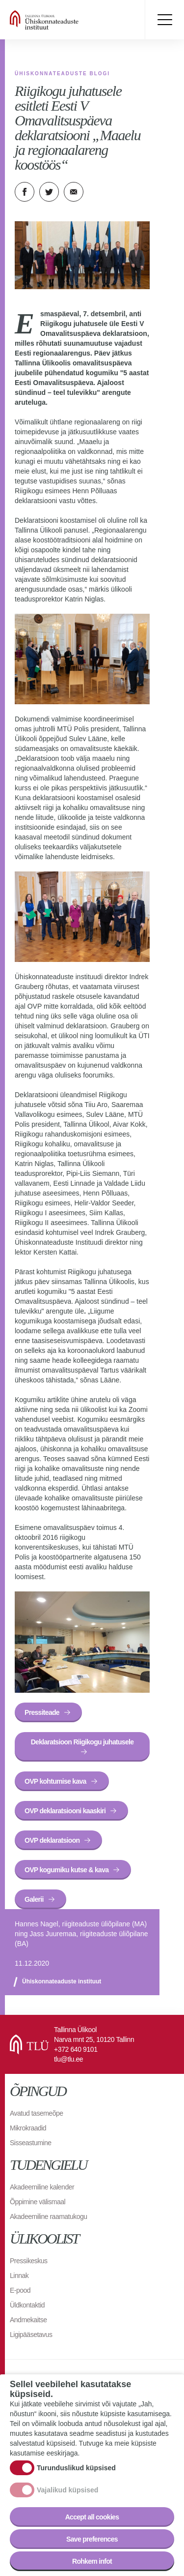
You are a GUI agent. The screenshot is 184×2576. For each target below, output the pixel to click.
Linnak (19, 2275)
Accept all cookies (92, 2517)
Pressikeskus (28, 2261)
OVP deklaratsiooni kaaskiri (65, 1811)
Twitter (49, 192)
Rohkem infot (92, 2561)
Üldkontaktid (27, 2305)
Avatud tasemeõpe (36, 2113)
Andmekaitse (28, 2320)
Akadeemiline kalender (42, 2187)
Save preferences (92, 2539)
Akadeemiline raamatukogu (48, 2216)
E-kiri (73, 192)
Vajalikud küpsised (67, 2490)
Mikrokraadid (28, 2128)
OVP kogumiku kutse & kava (66, 1870)
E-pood (20, 2290)
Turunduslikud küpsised (76, 2468)
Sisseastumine (31, 2143)
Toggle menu (164, 19)
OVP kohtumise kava (55, 1781)
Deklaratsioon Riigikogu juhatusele (82, 1742)
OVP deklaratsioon (52, 1840)
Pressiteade (42, 1712)
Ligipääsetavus (31, 2334)
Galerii (34, 1899)
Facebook (24, 192)
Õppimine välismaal (37, 2202)
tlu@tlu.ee (68, 2059)
